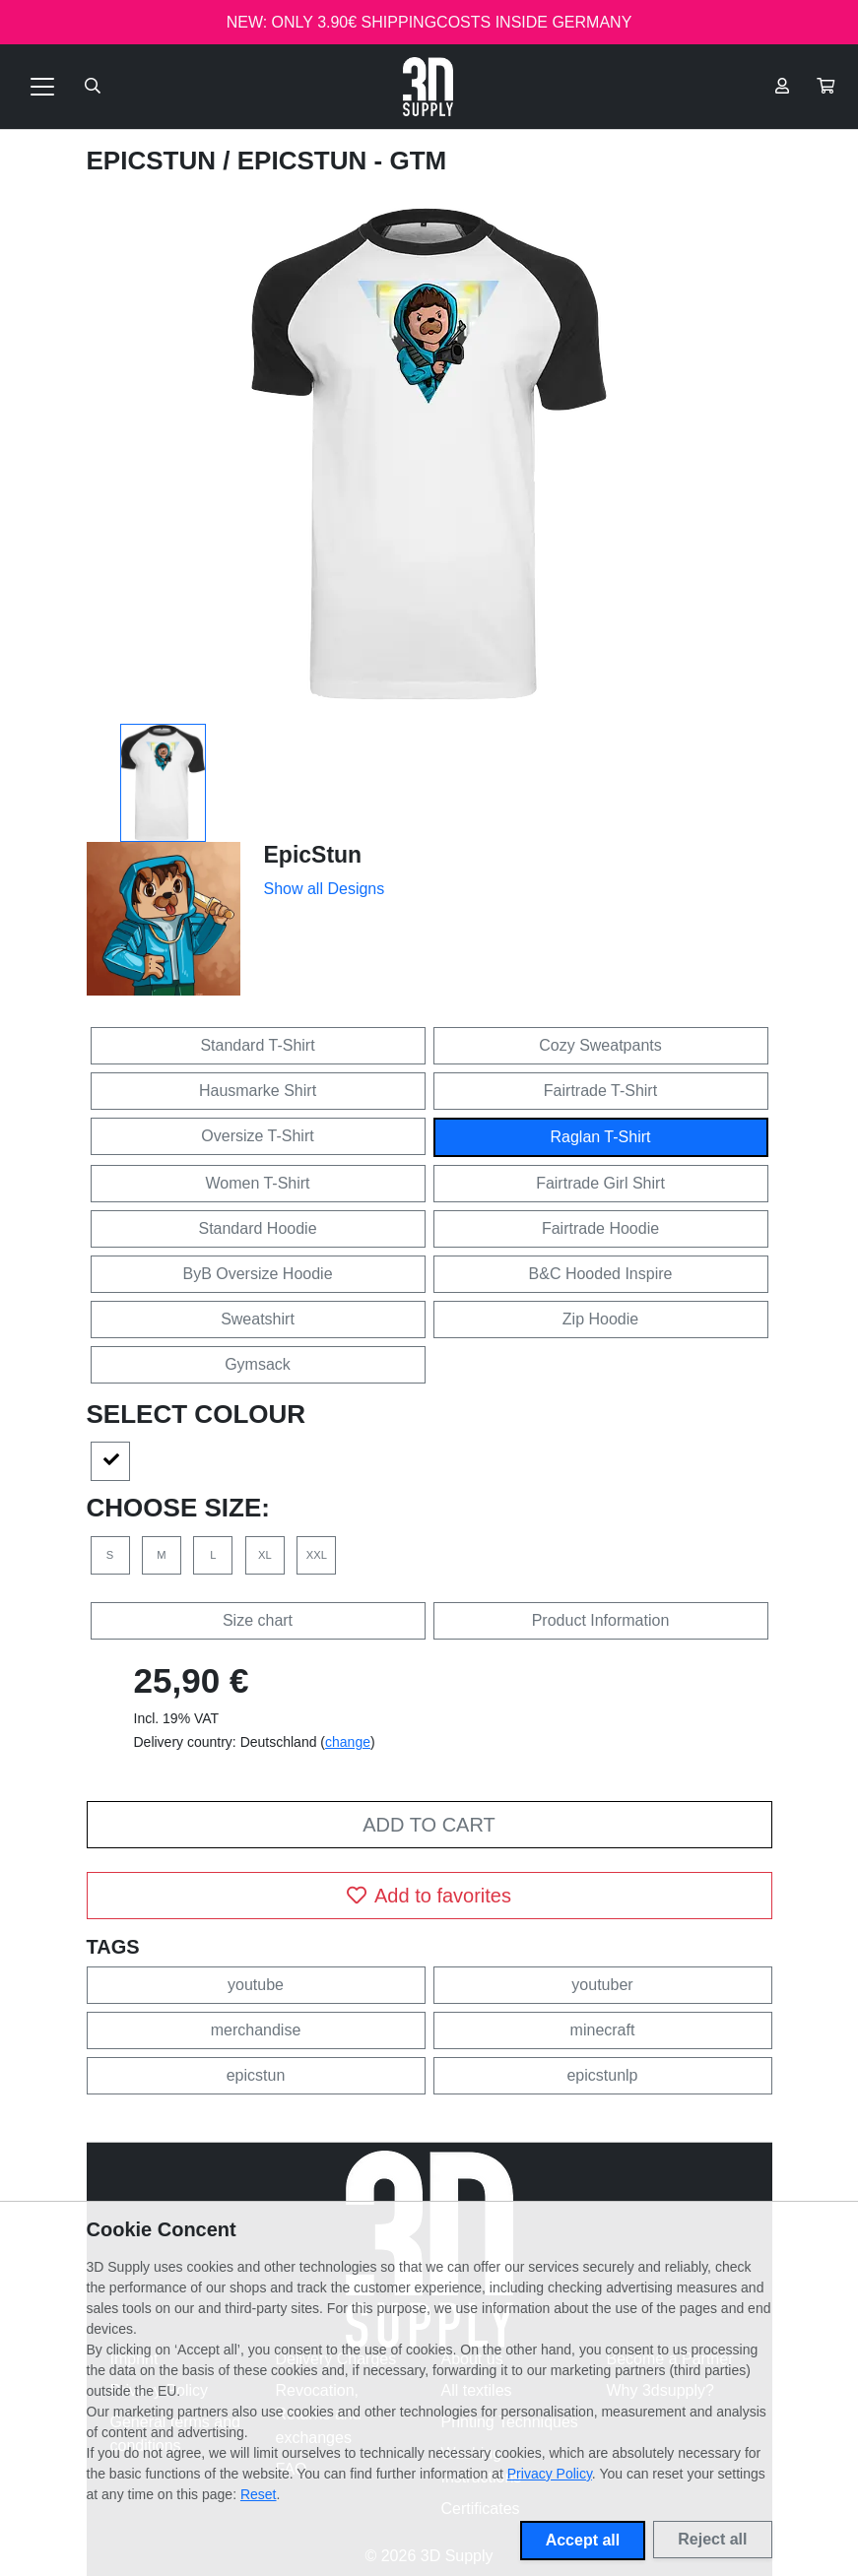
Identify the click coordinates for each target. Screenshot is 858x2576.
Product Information (601, 1620)
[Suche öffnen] (92, 86)
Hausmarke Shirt (257, 1090)
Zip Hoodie (600, 1319)
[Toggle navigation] (42, 86)
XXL (316, 1555)
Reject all (712, 2539)
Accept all (583, 2540)
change (347, 1742)
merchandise (256, 2030)
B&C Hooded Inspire (601, 1273)
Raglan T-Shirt (601, 1136)
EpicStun (155, 160)
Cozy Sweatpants (600, 1045)
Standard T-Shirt (257, 1045)
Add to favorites (429, 1895)
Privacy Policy (549, 2473)
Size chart (258, 1620)
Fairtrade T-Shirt (600, 1090)
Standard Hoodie (257, 1228)
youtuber (601, 1984)
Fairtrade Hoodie (600, 1228)
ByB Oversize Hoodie (257, 1273)
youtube (256, 1984)
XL (265, 1555)
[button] (825, 86)
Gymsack (258, 1364)
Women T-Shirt (257, 1183)
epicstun (256, 2075)
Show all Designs (324, 888)
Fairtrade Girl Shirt (600, 1183)
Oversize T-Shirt (257, 1135)
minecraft (602, 2030)
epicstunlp (601, 2075)
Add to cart (429, 1824)
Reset (258, 2494)
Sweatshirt (258, 1319)
